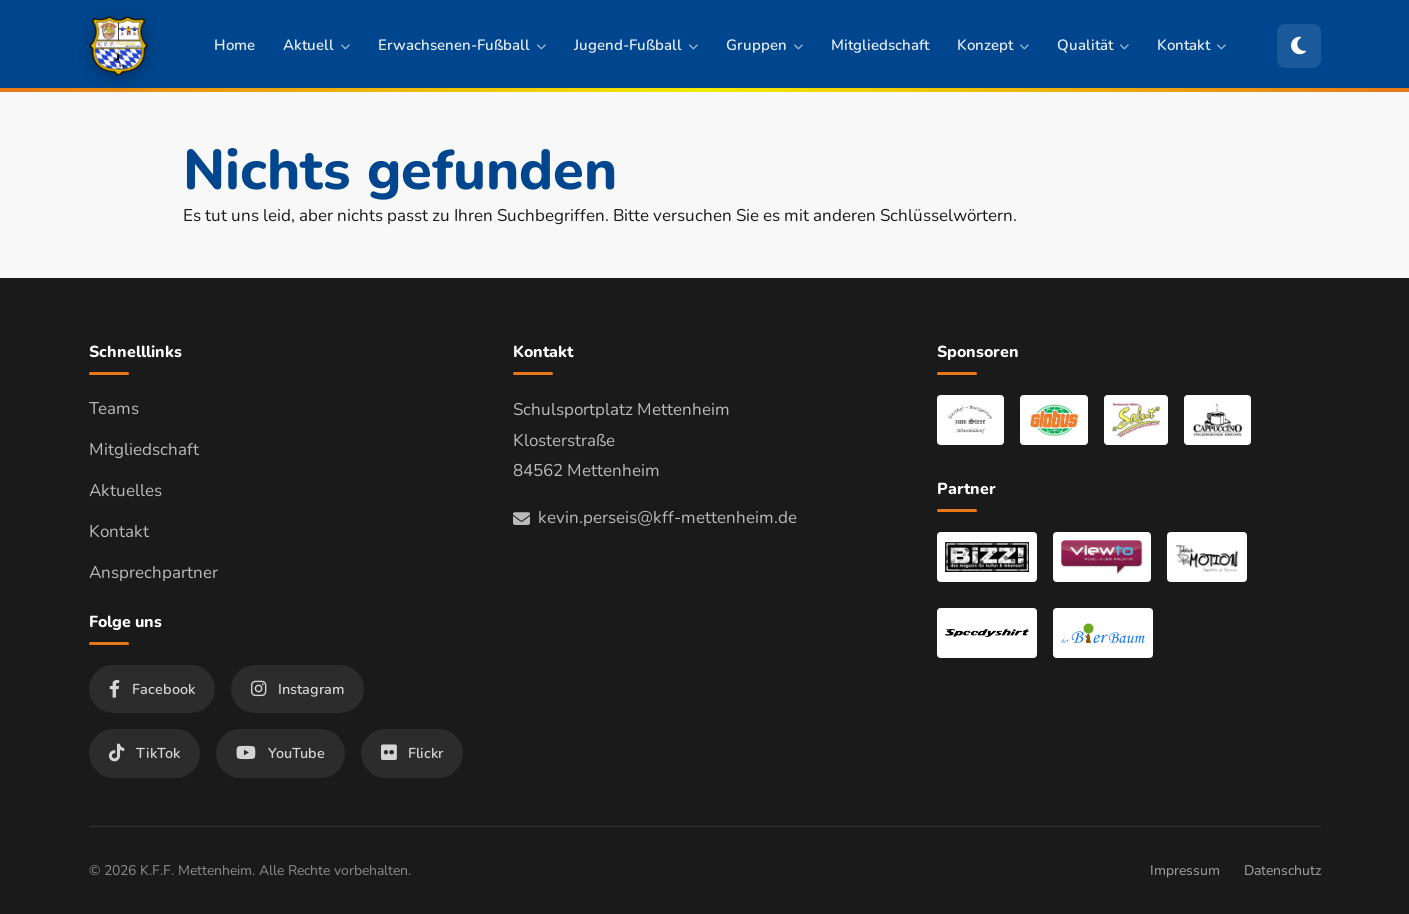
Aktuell (316, 45)
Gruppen (764, 45)
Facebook (152, 689)
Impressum (1185, 870)
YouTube (280, 753)
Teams (114, 408)
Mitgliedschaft (880, 45)
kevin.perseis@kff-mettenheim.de (655, 517)
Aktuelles (125, 490)
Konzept (993, 45)
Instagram (297, 689)
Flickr (412, 753)
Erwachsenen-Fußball (462, 45)
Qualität (1093, 45)
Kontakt (1191, 45)
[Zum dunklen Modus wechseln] (1299, 46)
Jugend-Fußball (636, 45)
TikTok (144, 753)
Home (234, 45)
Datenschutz (1282, 870)
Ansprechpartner (153, 572)
